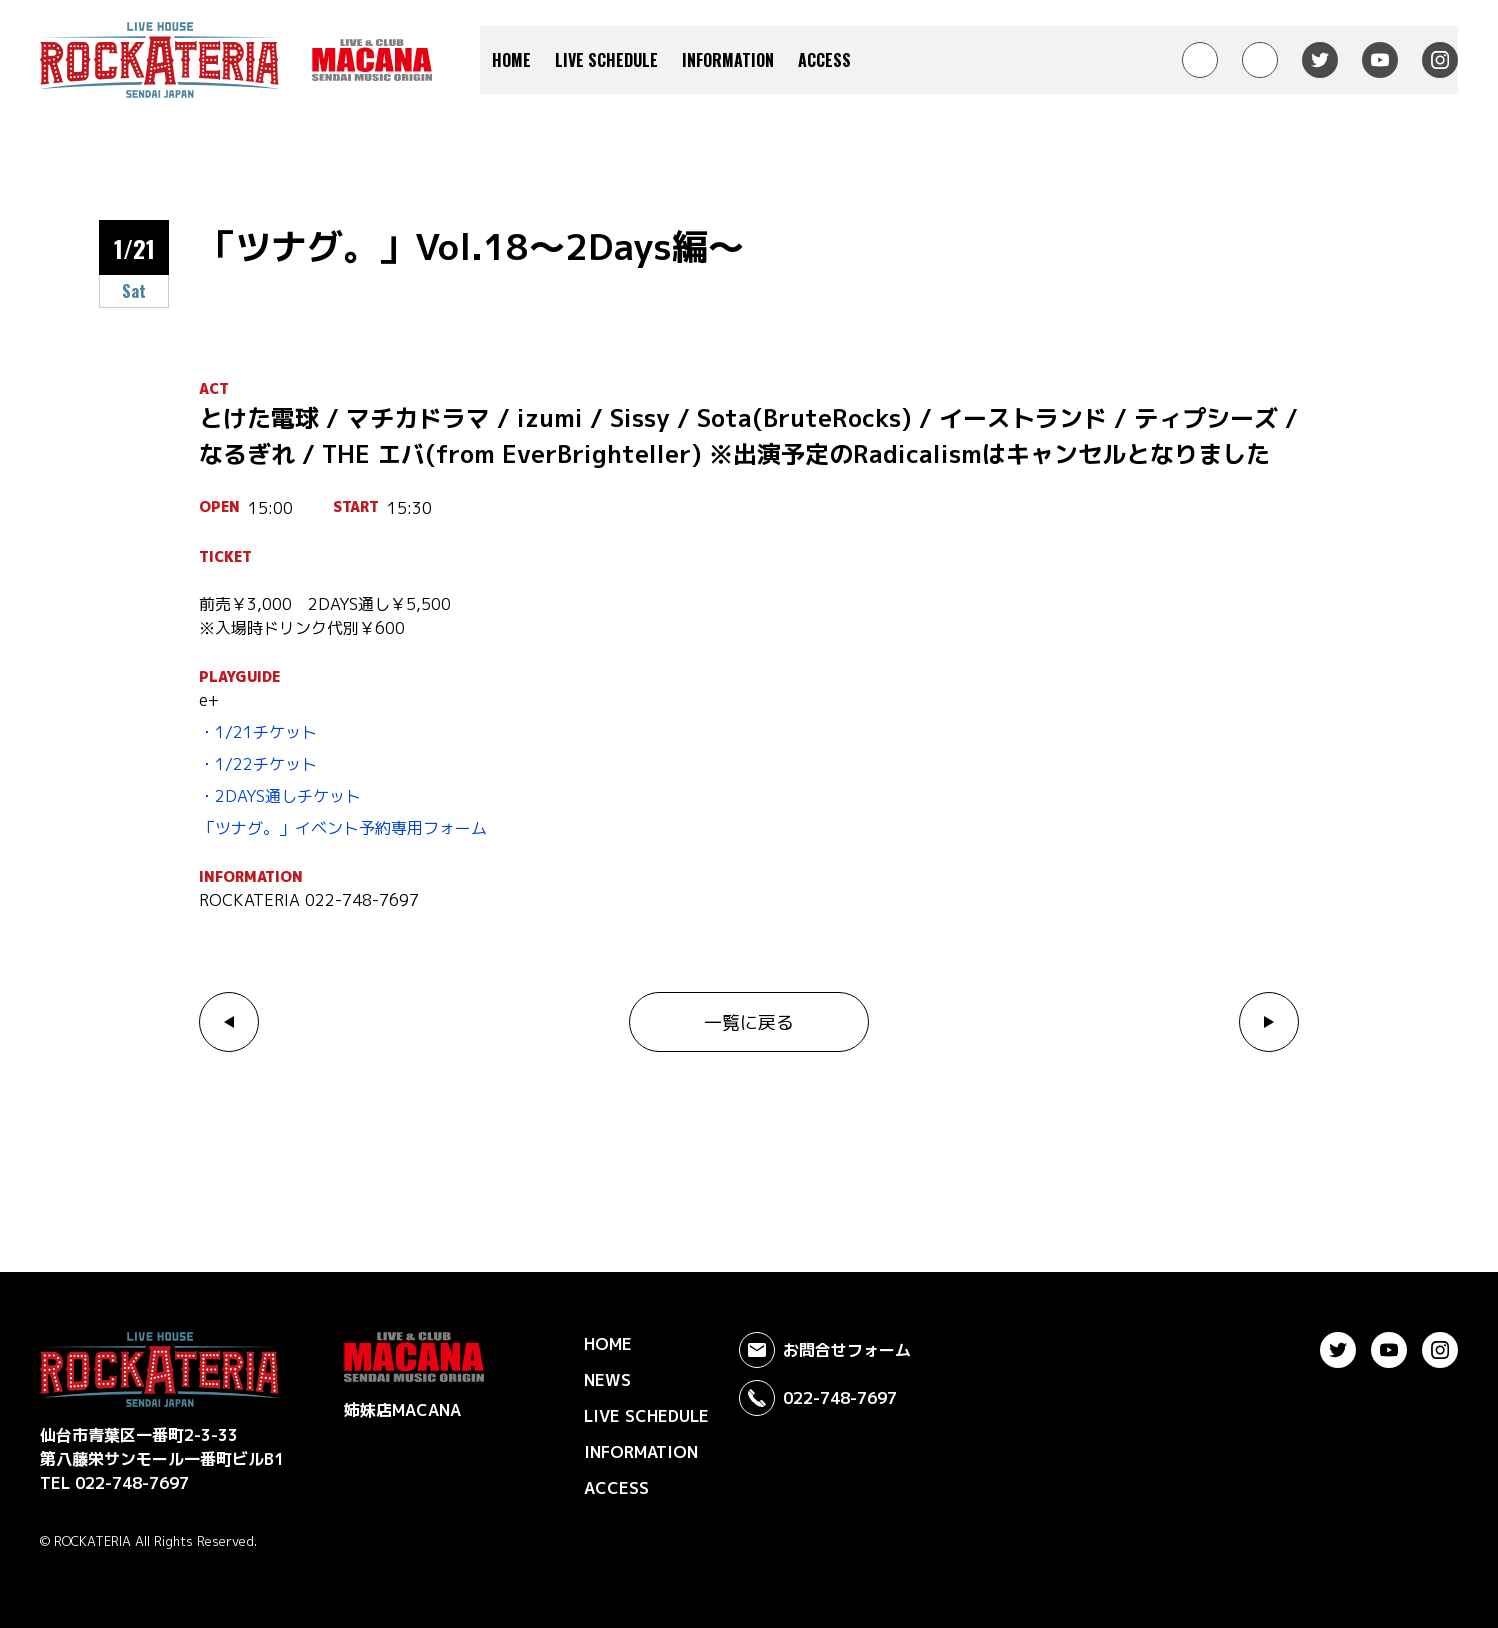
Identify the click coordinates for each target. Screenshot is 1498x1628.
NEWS (607, 1380)
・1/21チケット (258, 732)
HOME (511, 60)
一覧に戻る (749, 1022)
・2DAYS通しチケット (280, 796)
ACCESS (824, 60)
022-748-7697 (818, 1398)
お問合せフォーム (825, 1350)
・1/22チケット (258, 764)
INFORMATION (728, 60)
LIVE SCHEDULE (606, 60)
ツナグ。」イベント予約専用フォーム (351, 828)
